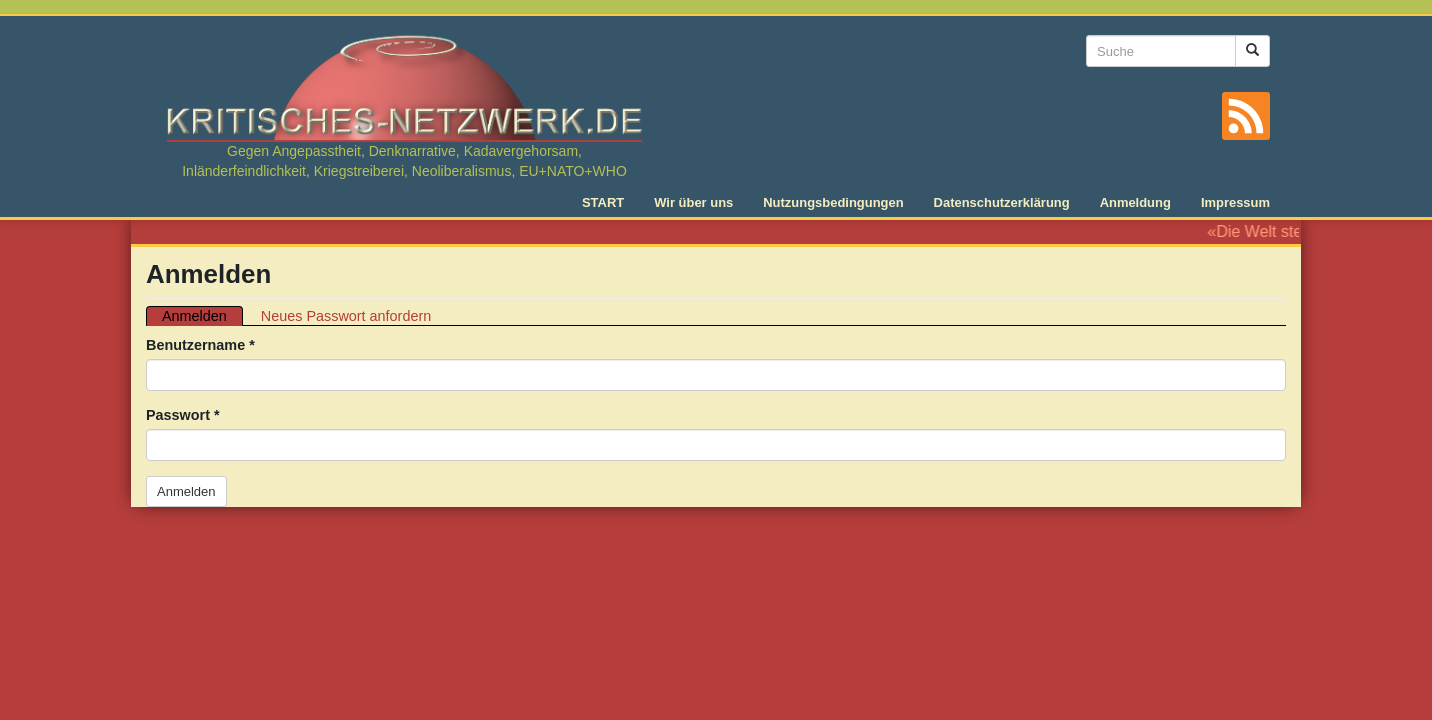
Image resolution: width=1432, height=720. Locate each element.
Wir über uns (693, 202)
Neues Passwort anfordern (346, 316)
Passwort (183, 415)
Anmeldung (1135, 202)
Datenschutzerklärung (1002, 202)
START (603, 202)
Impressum (1235, 202)
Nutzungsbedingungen (833, 202)
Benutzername (200, 345)
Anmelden (202, 316)
